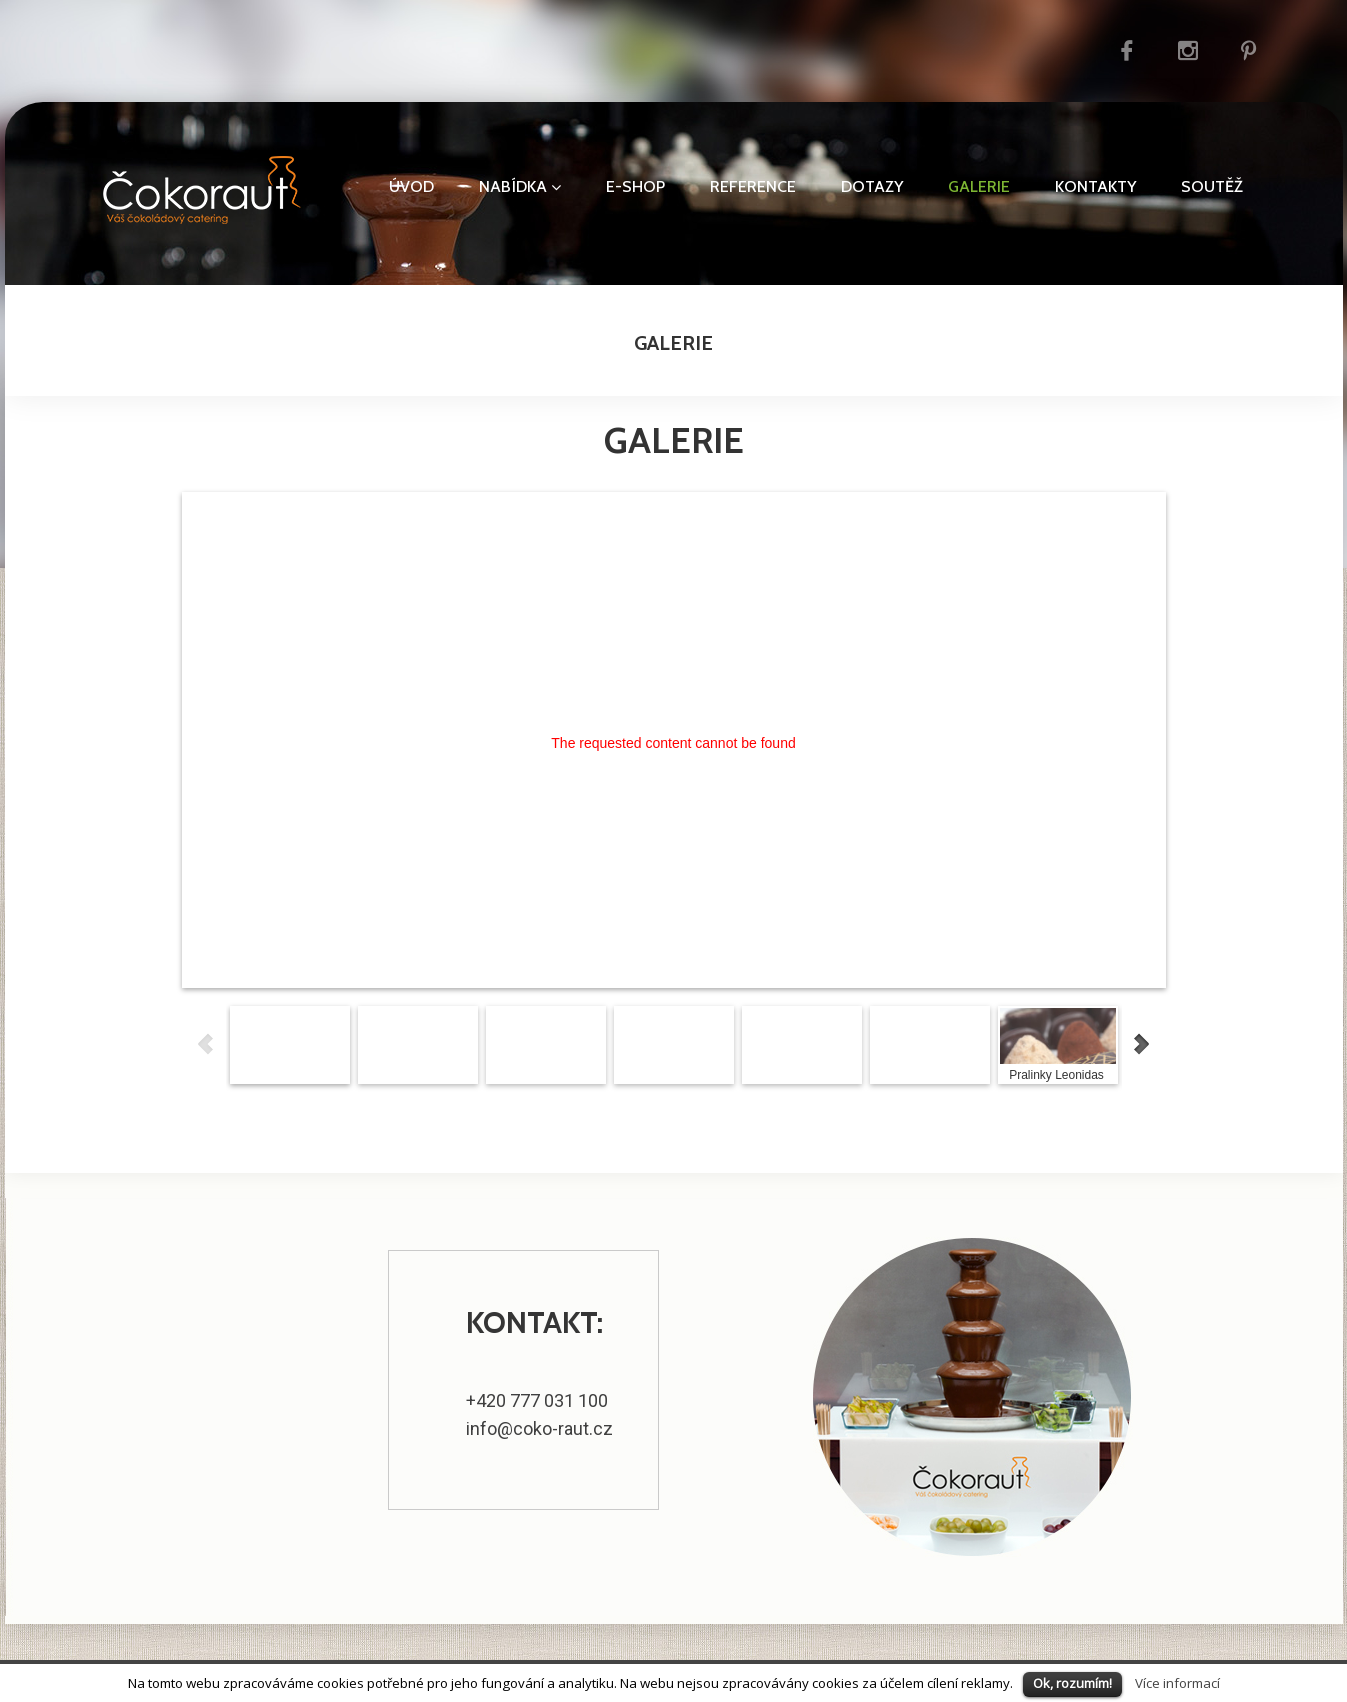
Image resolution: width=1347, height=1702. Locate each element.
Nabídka (520, 187)
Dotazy (872, 187)
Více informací (1177, 1683)
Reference (753, 187)
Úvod (411, 187)
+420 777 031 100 (537, 1400)
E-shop (635, 187)
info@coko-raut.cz (539, 1428)
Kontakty (1095, 187)
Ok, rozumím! (1072, 1683)
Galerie (979, 187)
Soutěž (1212, 187)
